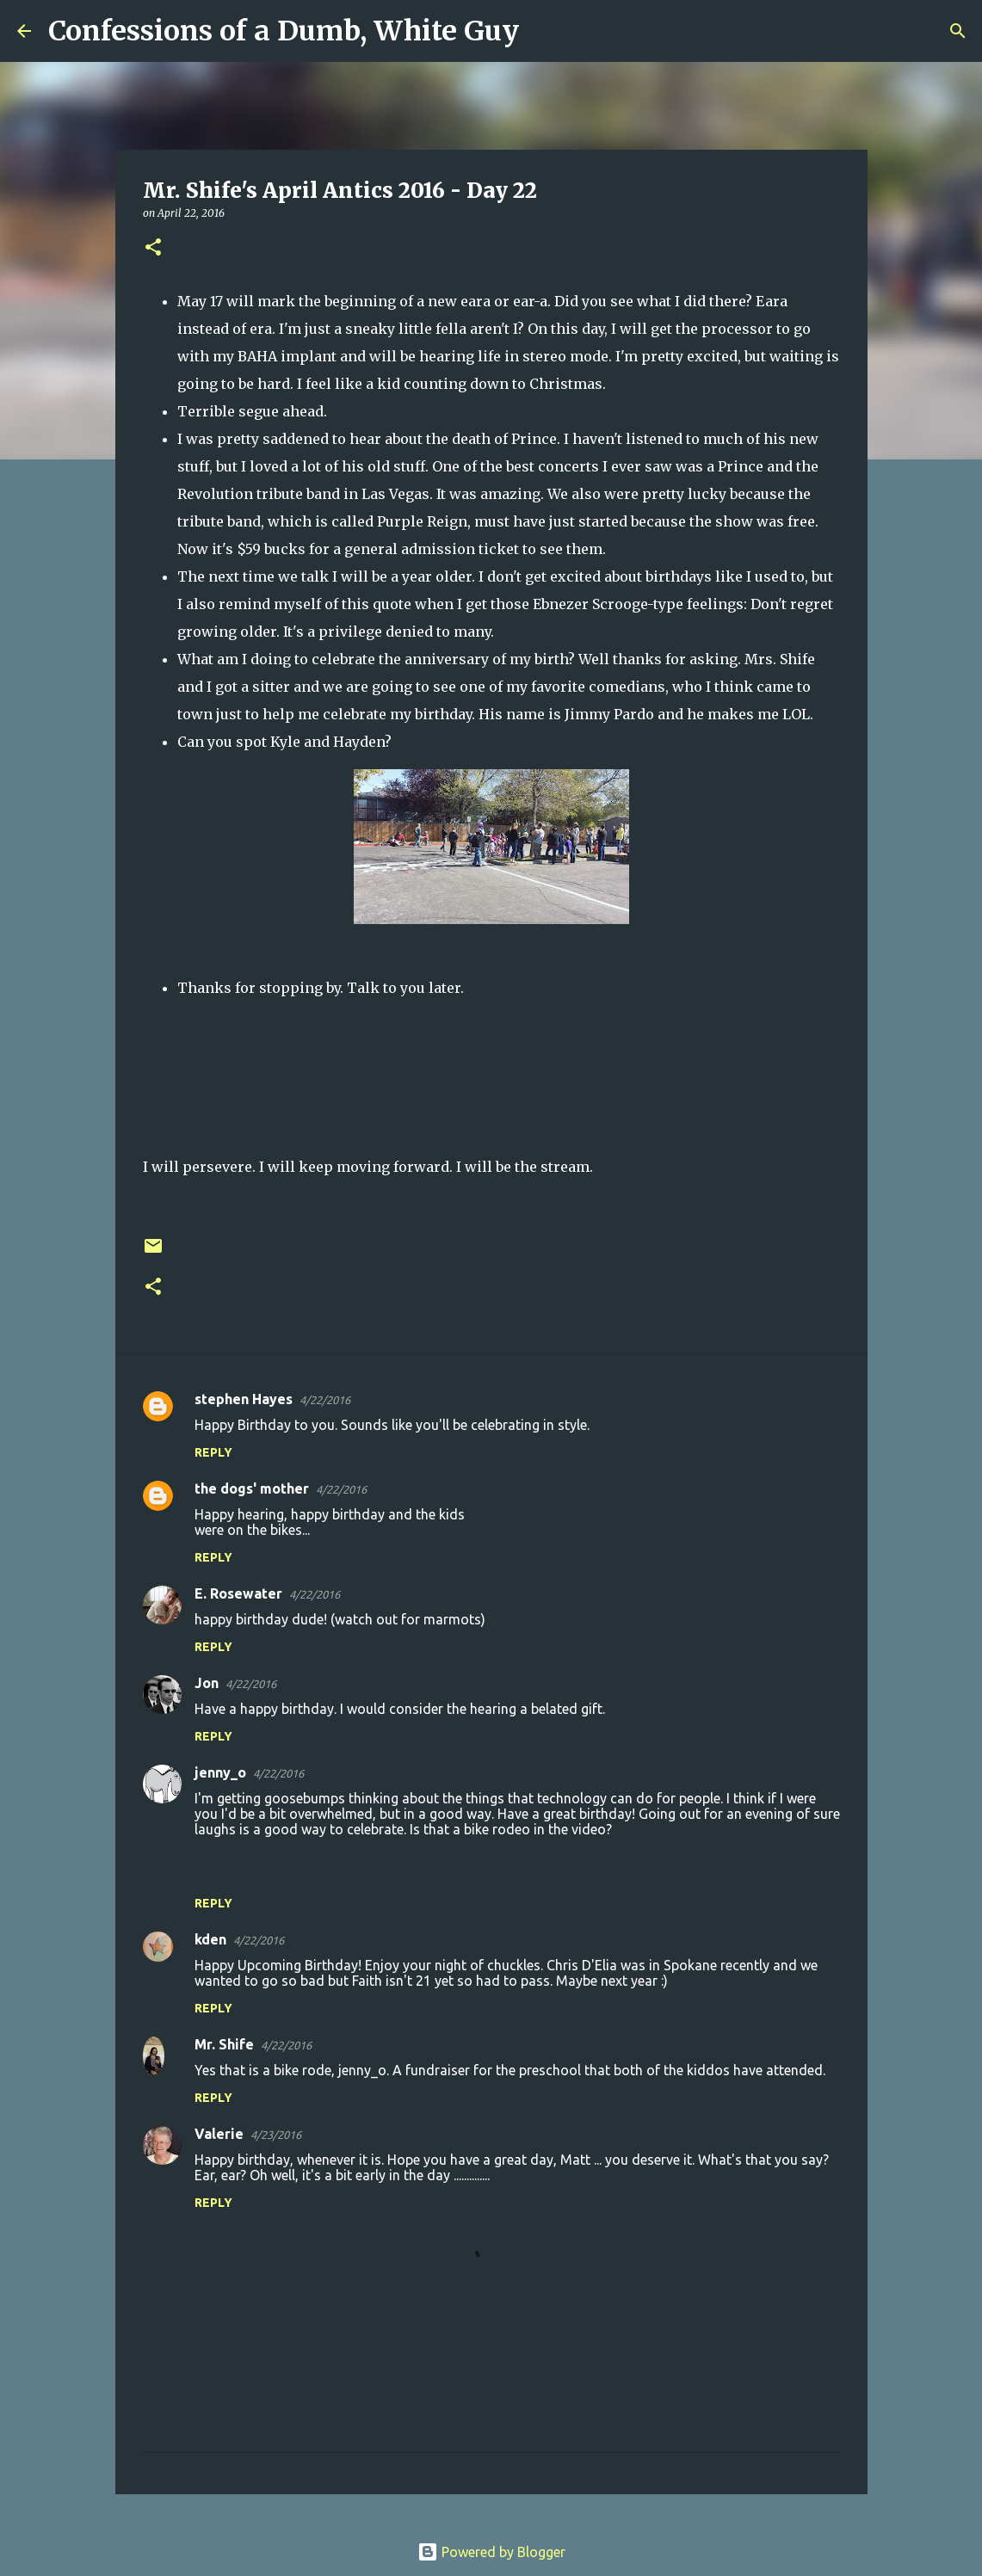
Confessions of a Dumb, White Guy (283, 31)
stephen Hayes (244, 1399)
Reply (213, 1452)
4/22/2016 (325, 1400)
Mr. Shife (224, 2044)
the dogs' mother (252, 1488)
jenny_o (220, 1772)
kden (210, 1939)
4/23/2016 (275, 2135)
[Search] (543, 31)
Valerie (219, 2134)
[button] (153, 248)
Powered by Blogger (491, 2552)
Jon (207, 1683)
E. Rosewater (238, 1593)
